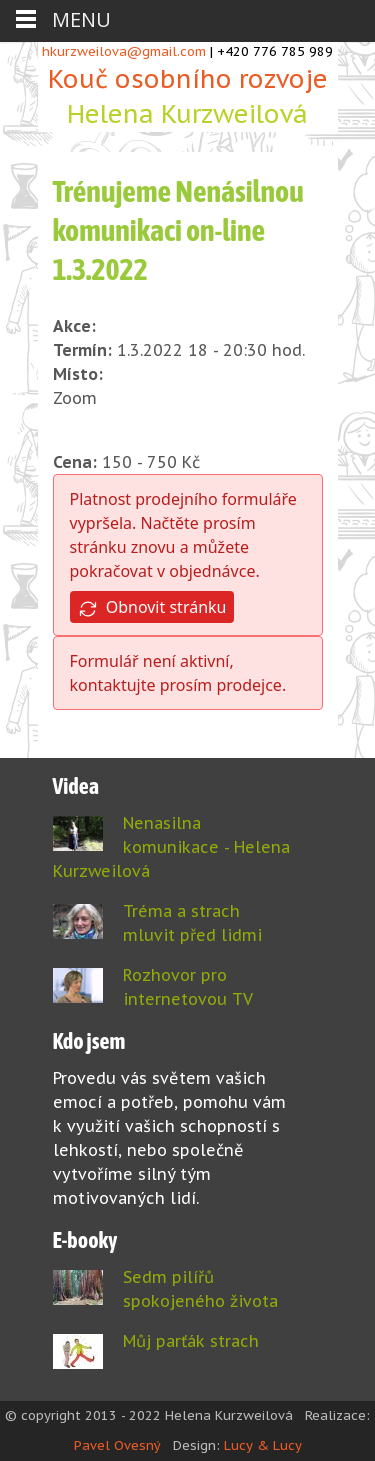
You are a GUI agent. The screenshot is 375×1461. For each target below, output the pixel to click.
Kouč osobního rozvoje (188, 97)
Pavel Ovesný (117, 1445)
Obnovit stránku (152, 607)
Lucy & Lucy (263, 1445)
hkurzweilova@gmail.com (124, 51)
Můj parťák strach (191, 1341)
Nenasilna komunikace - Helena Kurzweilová (171, 847)
